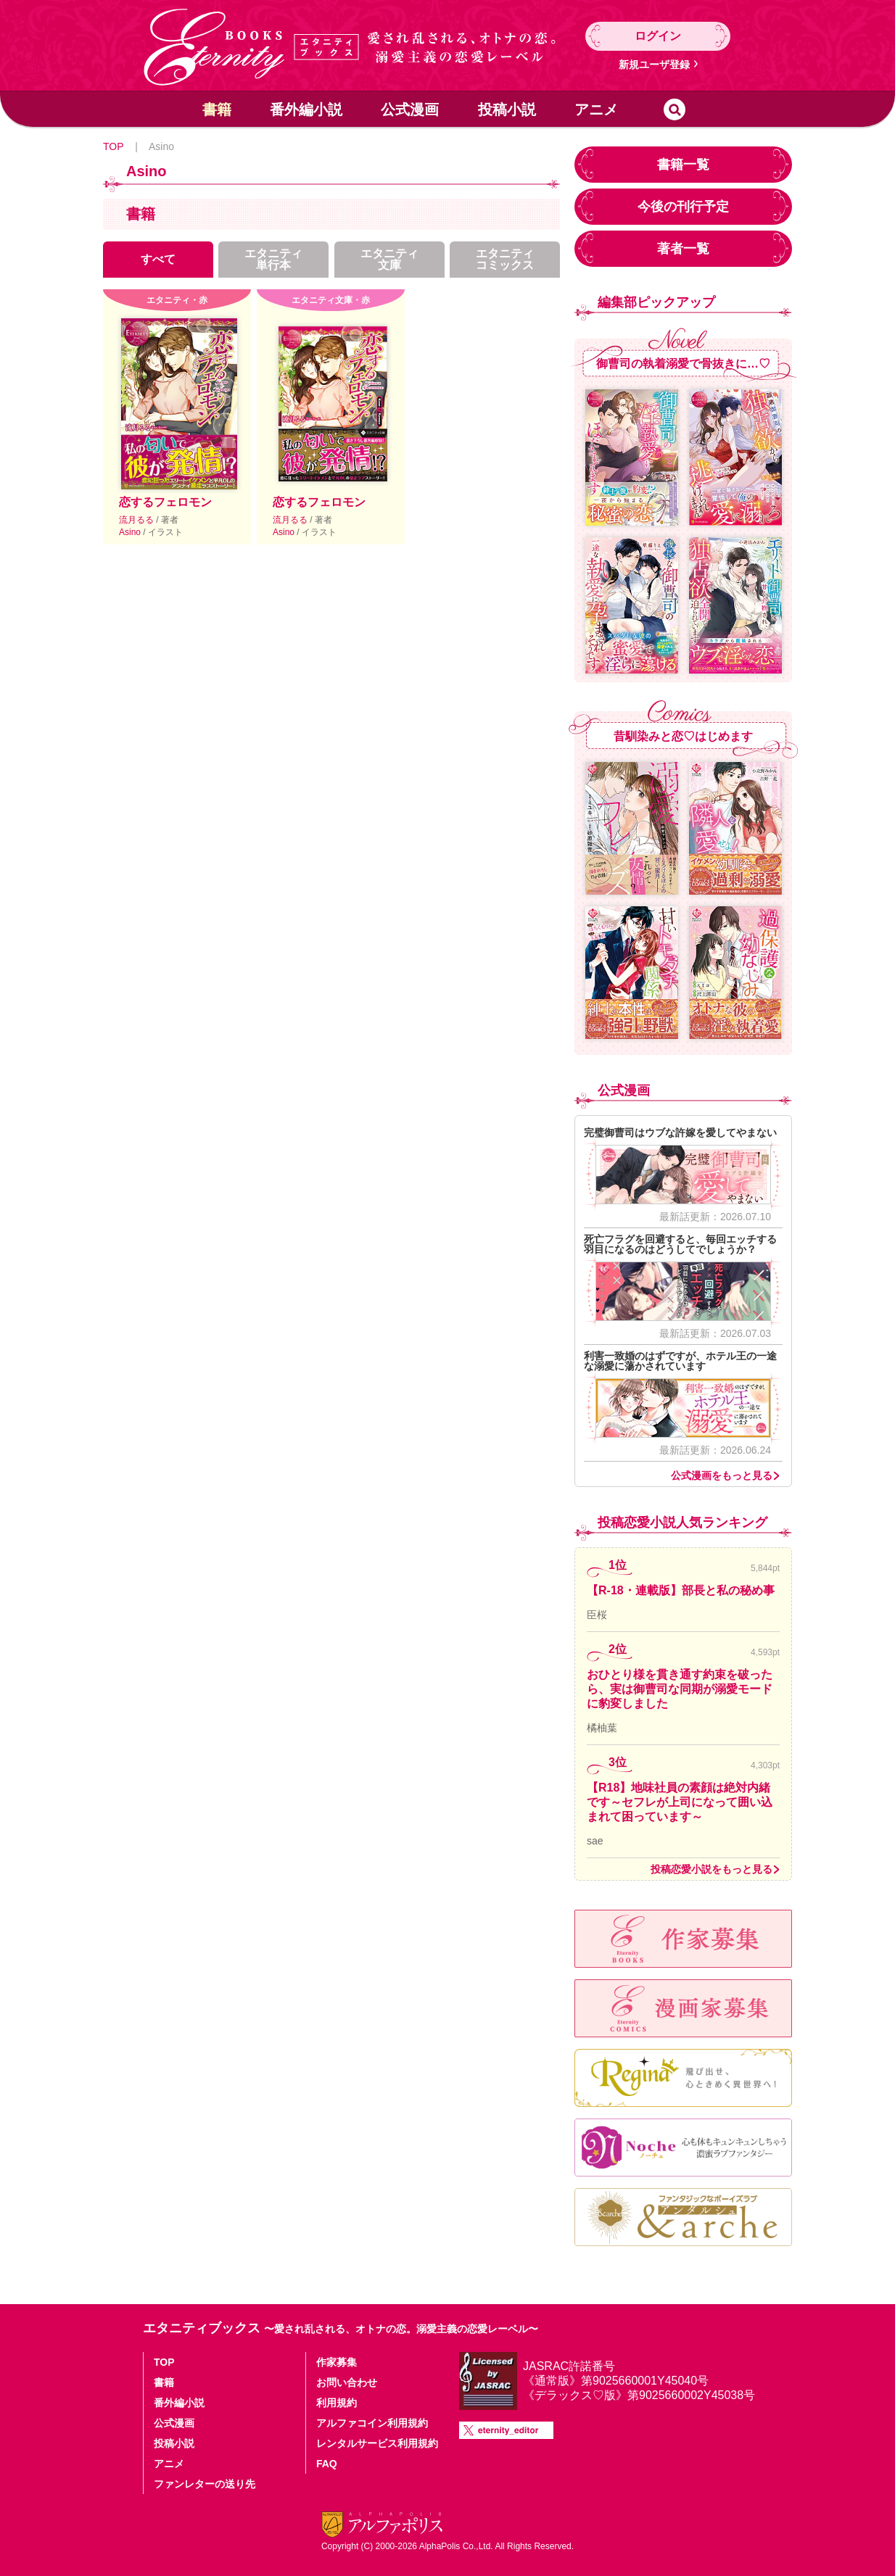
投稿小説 (507, 109)
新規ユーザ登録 (654, 64)
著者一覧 (683, 248)
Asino (131, 532)
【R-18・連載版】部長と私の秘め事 (681, 1590)
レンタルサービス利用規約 (377, 2443)
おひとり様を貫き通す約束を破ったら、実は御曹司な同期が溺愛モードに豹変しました (679, 1689)
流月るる (137, 520)
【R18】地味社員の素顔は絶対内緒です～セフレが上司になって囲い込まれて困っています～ (679, 1802)
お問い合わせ (346, 2382)
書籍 (216, 109)
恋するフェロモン (165, 502)
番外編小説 (306, 109)
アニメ (596, 109)
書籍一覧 (683, 164)
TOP (113, 146)
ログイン (658, 36)
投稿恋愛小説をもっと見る (711, 1869)
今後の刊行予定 (683, 206)
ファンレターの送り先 (204, 2484)
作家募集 (336, 2362)
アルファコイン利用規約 (372, 2423)
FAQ (326, 2463)
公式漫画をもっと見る (721, 1475)
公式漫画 (410, 109)
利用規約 (336, 2403)
